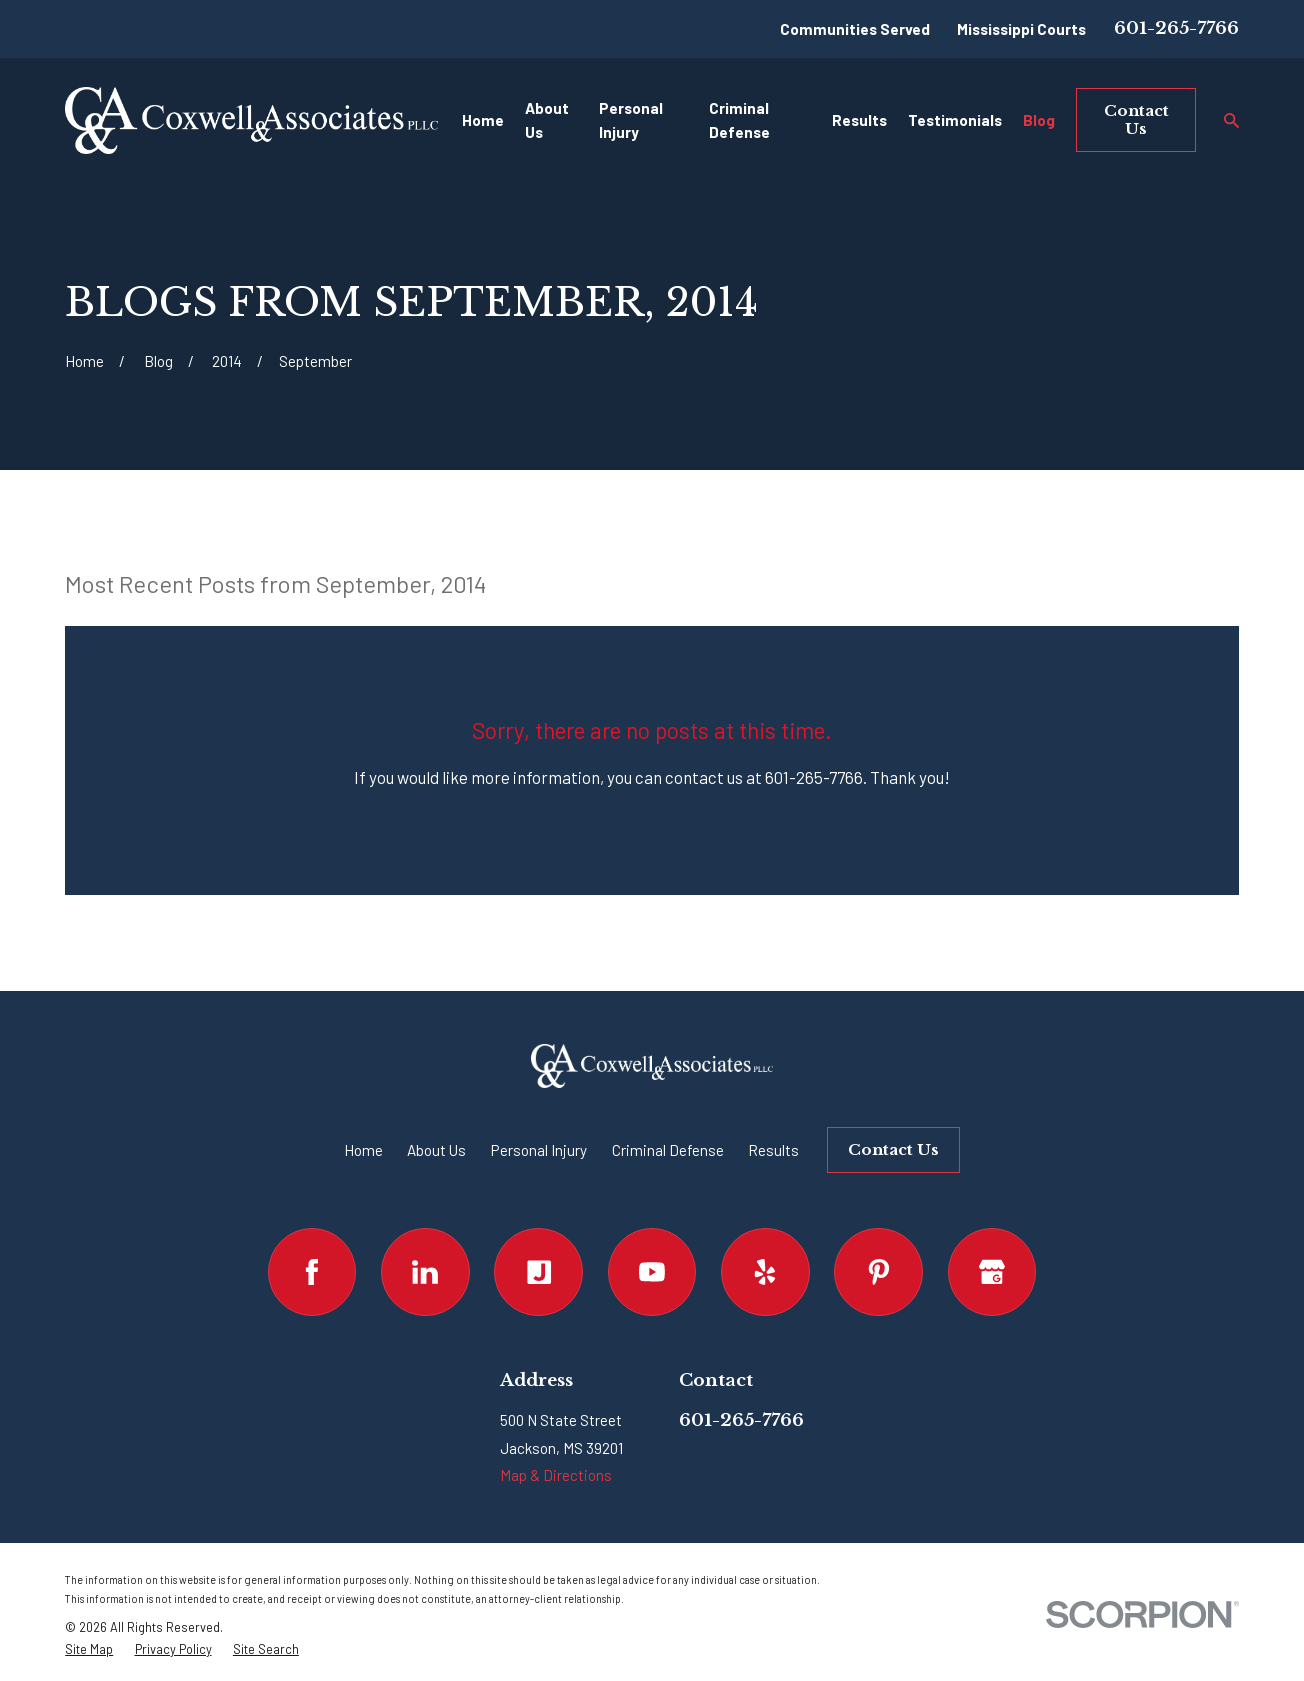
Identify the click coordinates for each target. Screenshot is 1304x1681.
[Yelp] (765, 1272)
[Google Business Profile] (992, 1272)
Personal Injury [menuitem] (631, 120)
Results (773, 1150)
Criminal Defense (668, 1150)
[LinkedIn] (425, 1272)
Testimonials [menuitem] (955, 120)
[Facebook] (312, 1272)
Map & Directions (556, 1475)
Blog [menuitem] (1039, 120)
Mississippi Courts (1021, 29)
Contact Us (1136, 119)
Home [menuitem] (483, 120)
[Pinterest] (878, 1272)
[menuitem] (89, 1649)
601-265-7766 (1176, 28)
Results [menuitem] (859, 120)
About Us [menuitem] (547, 120)
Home (363, 1150)
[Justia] (538, 1272)
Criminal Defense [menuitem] (739, 120)
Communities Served (855, 29)
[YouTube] (652, 1272)
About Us (436, 1150)
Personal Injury (539, 1150)
